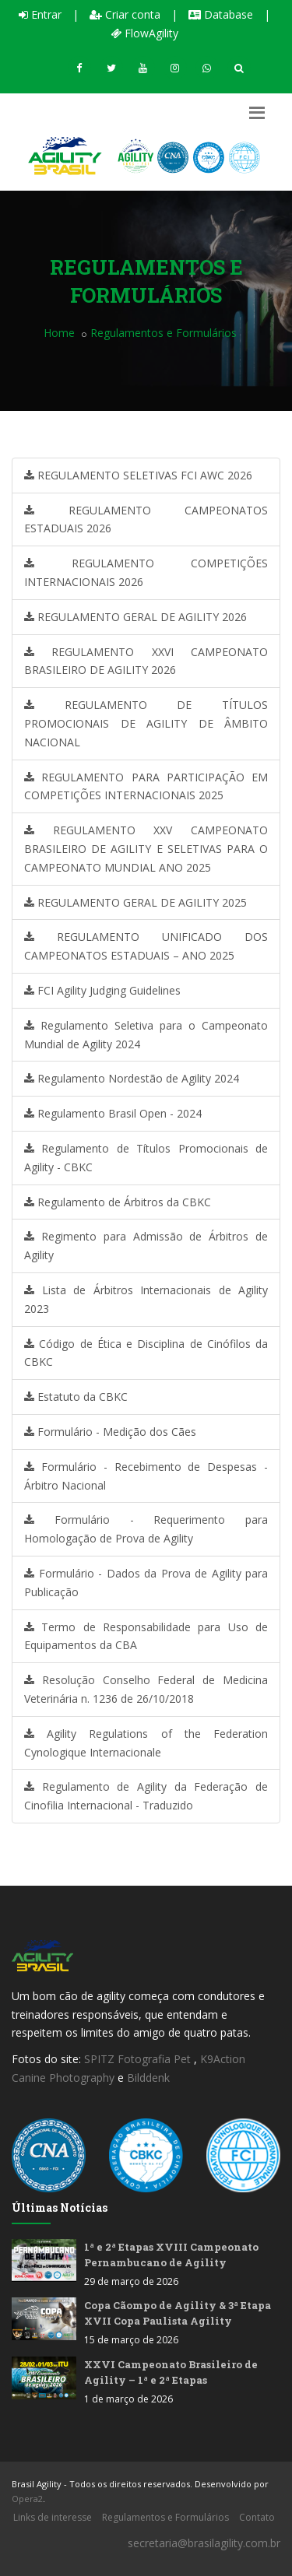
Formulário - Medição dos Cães (110, 1431)
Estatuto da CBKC (76, 1396)
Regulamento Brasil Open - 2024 (113, 1113)
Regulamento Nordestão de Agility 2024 (131, 1078)
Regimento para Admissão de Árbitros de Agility (146, 1245)
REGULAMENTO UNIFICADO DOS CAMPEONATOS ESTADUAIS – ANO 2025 (146, 946)
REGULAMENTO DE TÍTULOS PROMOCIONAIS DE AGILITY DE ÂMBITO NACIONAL (146, 723)
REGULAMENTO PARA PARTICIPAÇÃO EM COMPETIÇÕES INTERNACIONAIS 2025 (146, 786)
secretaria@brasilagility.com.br (204, 2543)
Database (220, 14)
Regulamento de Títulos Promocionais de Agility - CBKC (146, 1157)
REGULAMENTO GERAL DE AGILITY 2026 (135, 616)
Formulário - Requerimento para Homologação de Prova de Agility (146, 1529)
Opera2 (27, 2498)
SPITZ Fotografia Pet (139, 2058)
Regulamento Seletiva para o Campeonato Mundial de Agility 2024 (146, 1034)
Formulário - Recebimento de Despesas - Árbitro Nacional (146, 1476)
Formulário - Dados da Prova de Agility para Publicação (146, 1582)
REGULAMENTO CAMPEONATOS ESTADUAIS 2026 (146, 519)
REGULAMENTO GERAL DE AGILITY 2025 (135, 902)
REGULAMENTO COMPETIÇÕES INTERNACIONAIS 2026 (146, 572)
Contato (257, 2517)
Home (59, 332)
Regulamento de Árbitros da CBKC (117, 1202)
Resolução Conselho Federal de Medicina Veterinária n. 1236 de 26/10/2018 (146, 1689)
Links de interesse (52, 2517)
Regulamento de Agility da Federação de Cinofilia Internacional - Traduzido (146, 1796)
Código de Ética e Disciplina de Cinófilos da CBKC (146, 1353)
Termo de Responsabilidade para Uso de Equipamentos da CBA (146, 1636)
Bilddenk (148, 2077)
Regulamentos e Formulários (165, 2517)
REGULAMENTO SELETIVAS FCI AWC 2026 (138, 475)
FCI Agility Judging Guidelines (102, 990)
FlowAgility (144, 33)
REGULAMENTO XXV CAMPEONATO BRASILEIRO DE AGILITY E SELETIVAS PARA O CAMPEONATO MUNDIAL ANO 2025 (146, 849)
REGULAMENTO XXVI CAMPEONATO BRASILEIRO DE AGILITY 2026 (146, 661)
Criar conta (125, 14)
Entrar (40, 14)
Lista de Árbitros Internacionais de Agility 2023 (146, 1299)
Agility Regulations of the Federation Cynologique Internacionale (146, 1743)
